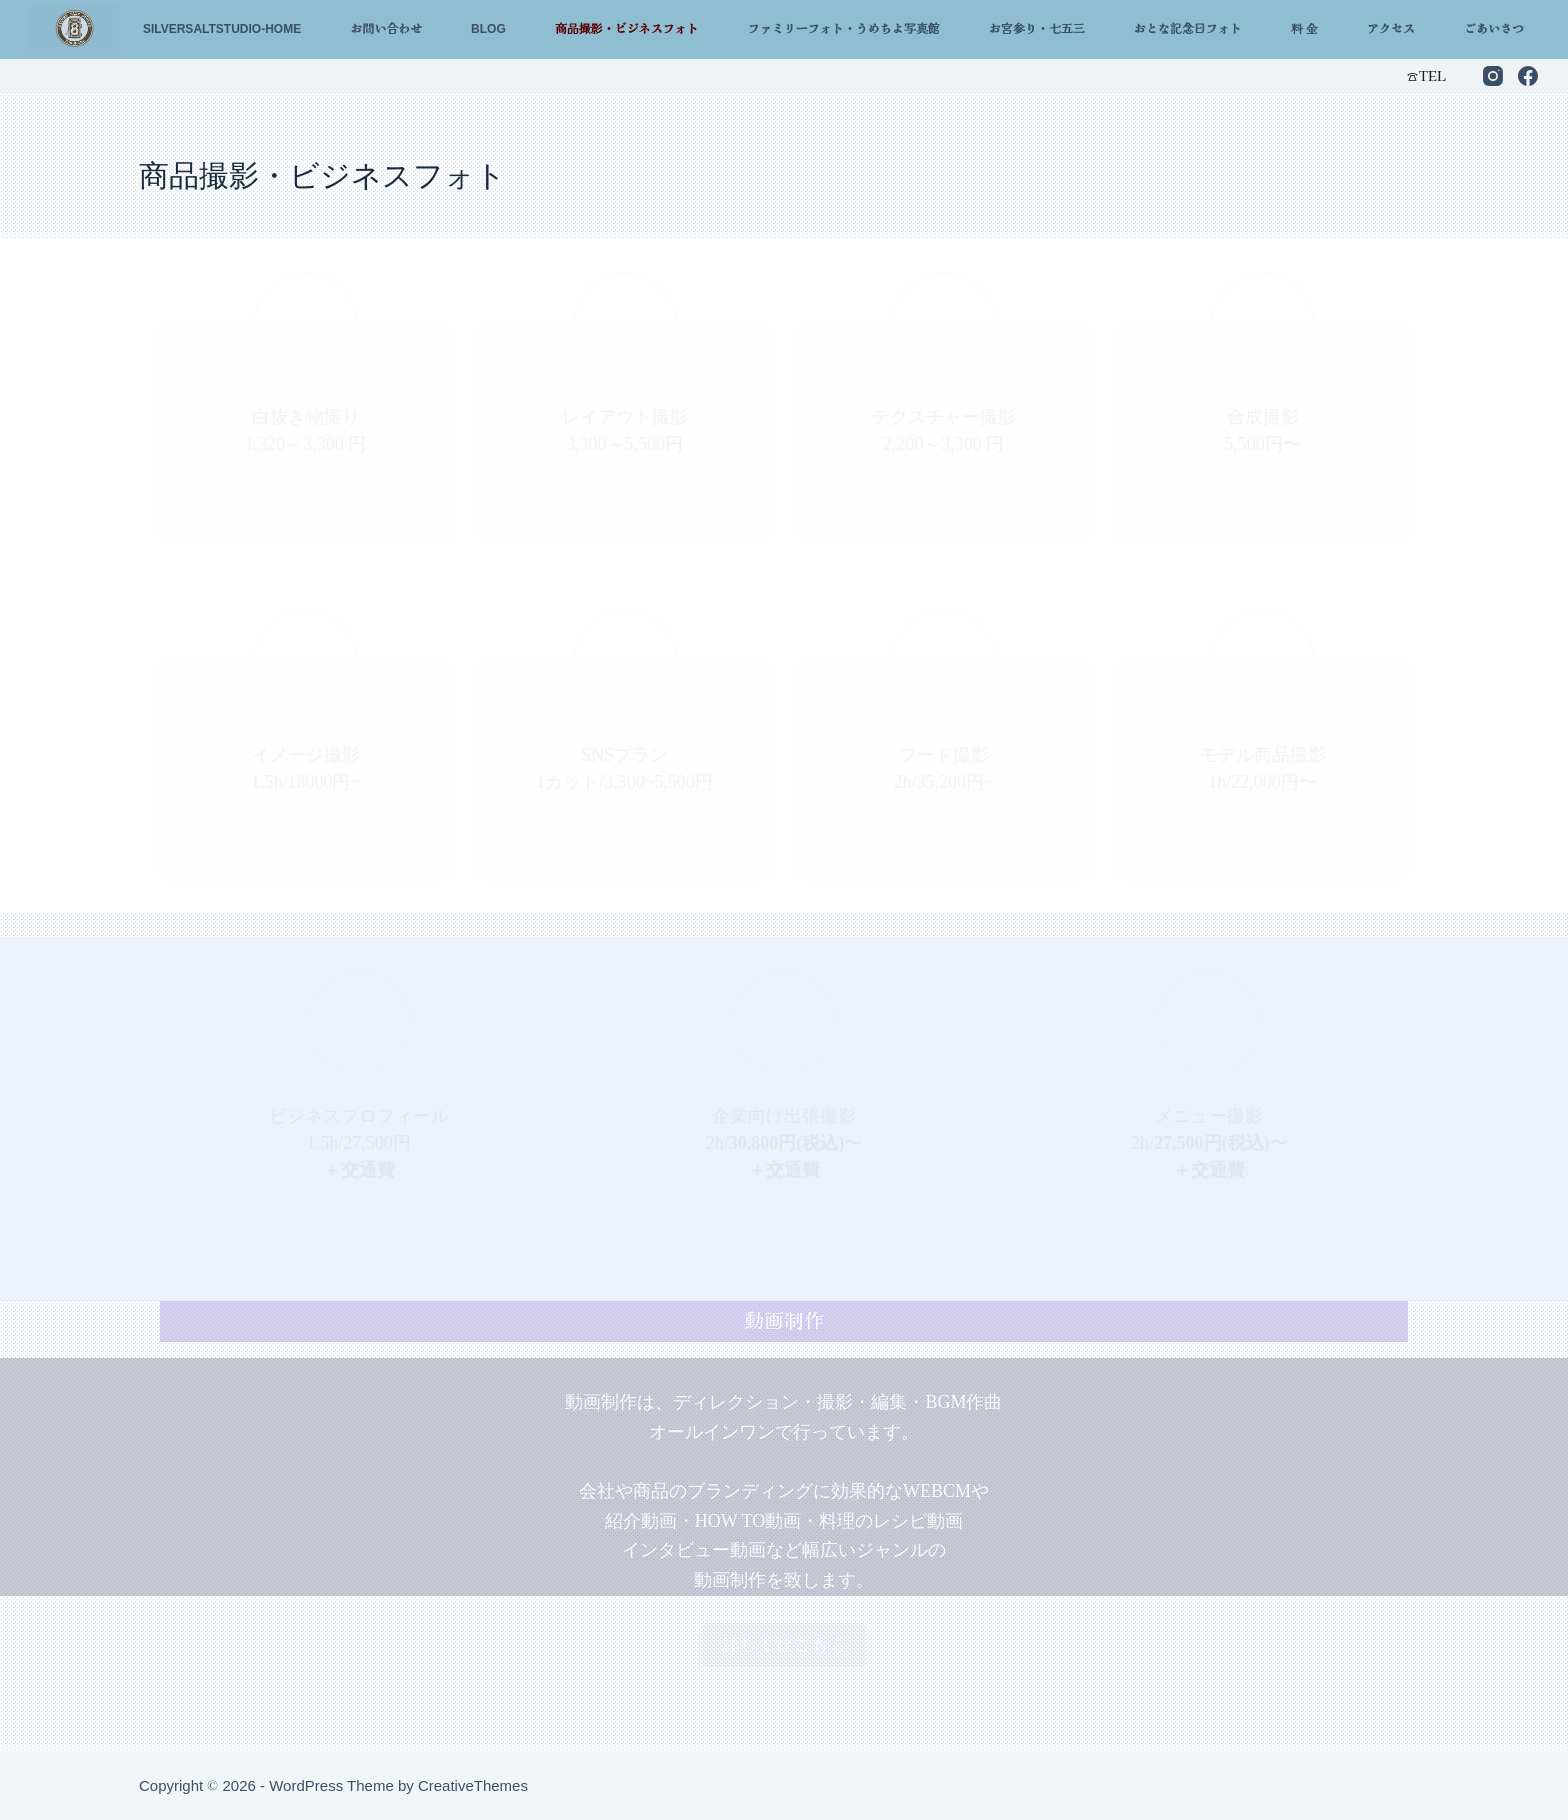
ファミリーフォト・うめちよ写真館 (844, 29)
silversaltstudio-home (222, 29)
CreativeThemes (473, 1785)
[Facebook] (1528, 76)
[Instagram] (1493, 76)
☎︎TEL (1426, 75)
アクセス (1391, 29)
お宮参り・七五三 (1037, 29)
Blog (488, 29)
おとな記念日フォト (1188, 29)
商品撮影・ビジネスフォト (627, 29)
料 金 (1304, 29)
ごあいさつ (1494, 29)
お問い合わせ (386, 29)
